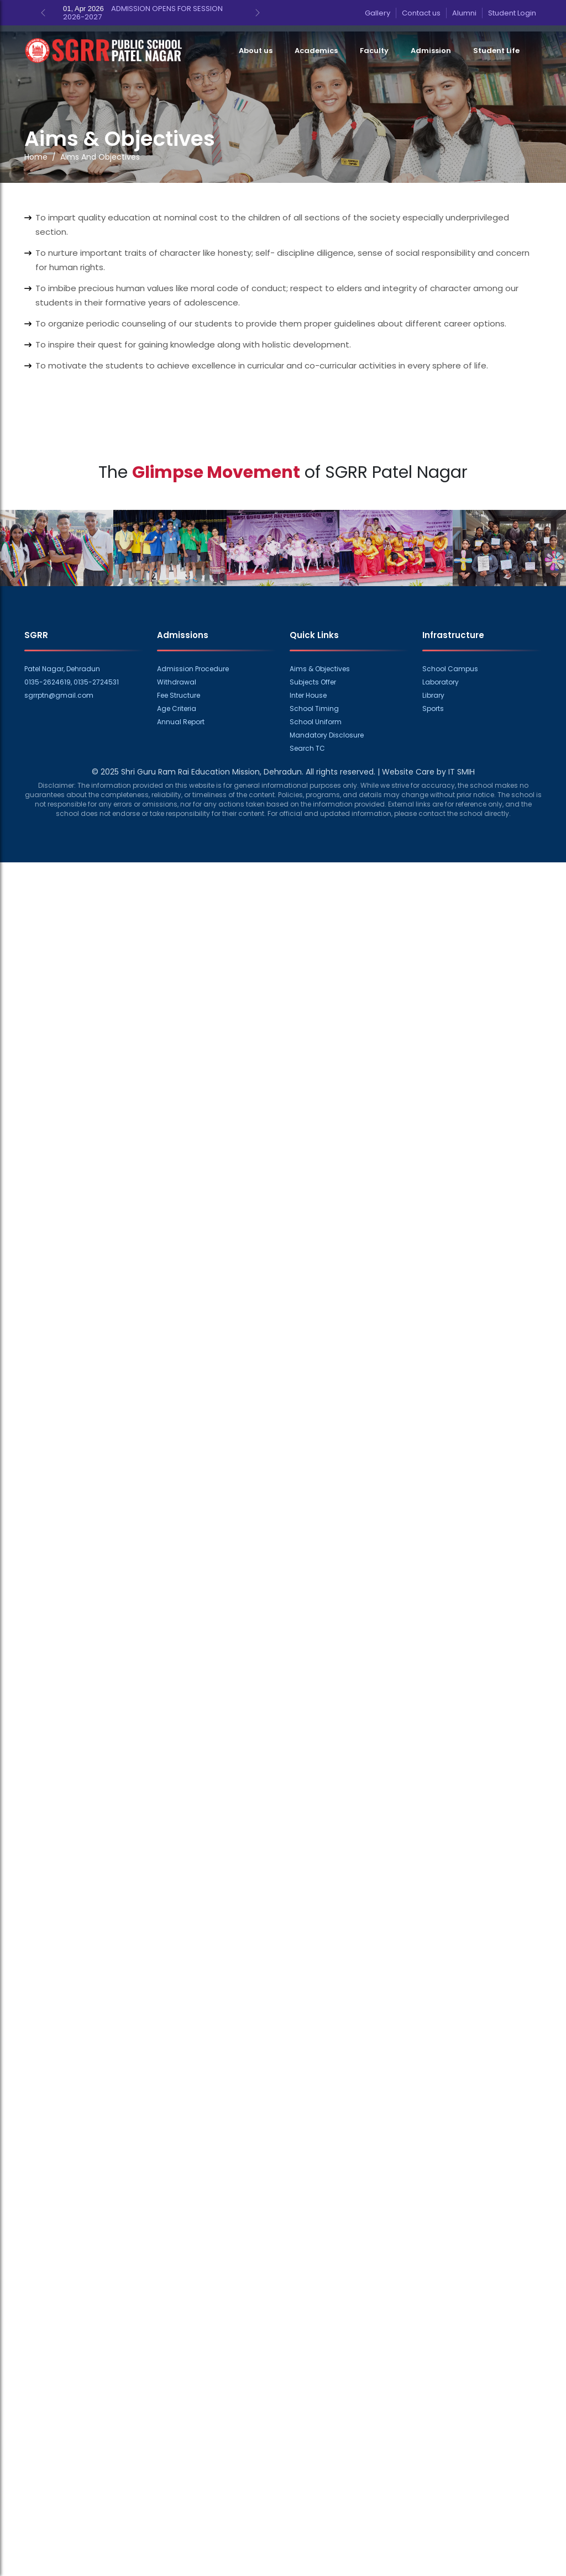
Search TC (307, 748)
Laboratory (440, 682)
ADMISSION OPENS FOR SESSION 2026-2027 (143, 12)
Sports (433, 708)
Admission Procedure (193, 668)
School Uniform (316, 721)
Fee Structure (178, 695)
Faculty (374, 50)
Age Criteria (176, 708)
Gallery (377, 13)
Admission (431, 50)
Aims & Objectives (320, 668)
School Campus (450, 668)
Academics (316, 50)
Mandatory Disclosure (327, 735)
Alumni (464, 13)
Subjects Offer (313, 682)
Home (36, 156)
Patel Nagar (420, 472)
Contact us (421, 13)
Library (433, 695)
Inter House (308, 695)
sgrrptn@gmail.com (58, 695)
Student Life (496, 50)
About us (255, 50)
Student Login (512, 13)
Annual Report (181, 721)
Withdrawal (176, 682)
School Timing (314, 708)
